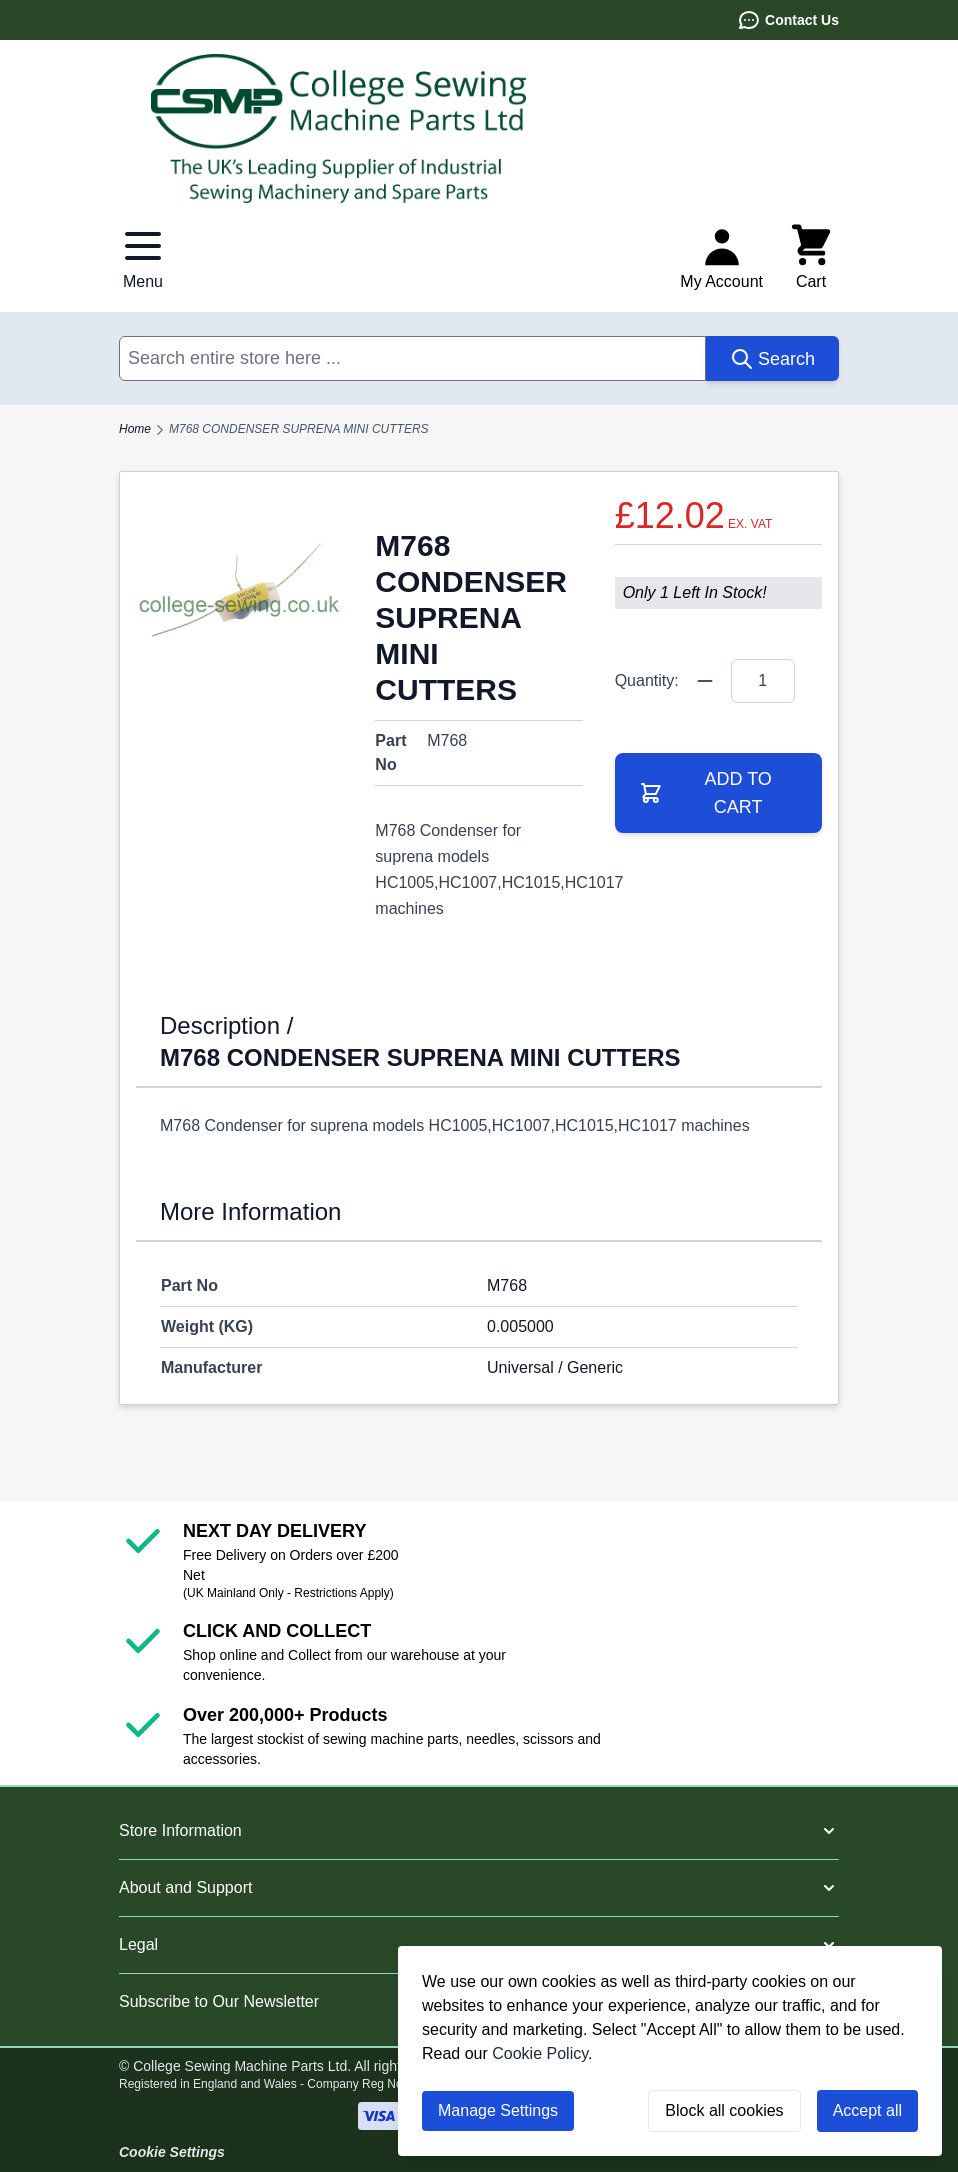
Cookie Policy (540, 2053)
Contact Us (788, 20)
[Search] (772, 358)
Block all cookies (724, 2110)
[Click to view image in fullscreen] (239, 591)
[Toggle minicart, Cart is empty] (811, 258)
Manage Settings (498, 2110)
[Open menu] (143, 258)
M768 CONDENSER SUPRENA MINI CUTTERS (299, 429)
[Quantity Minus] (705, 681)
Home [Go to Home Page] (135, 429)
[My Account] (721, 258)
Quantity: (647, 680)
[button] (479, 1831)
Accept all (867, 2110)
